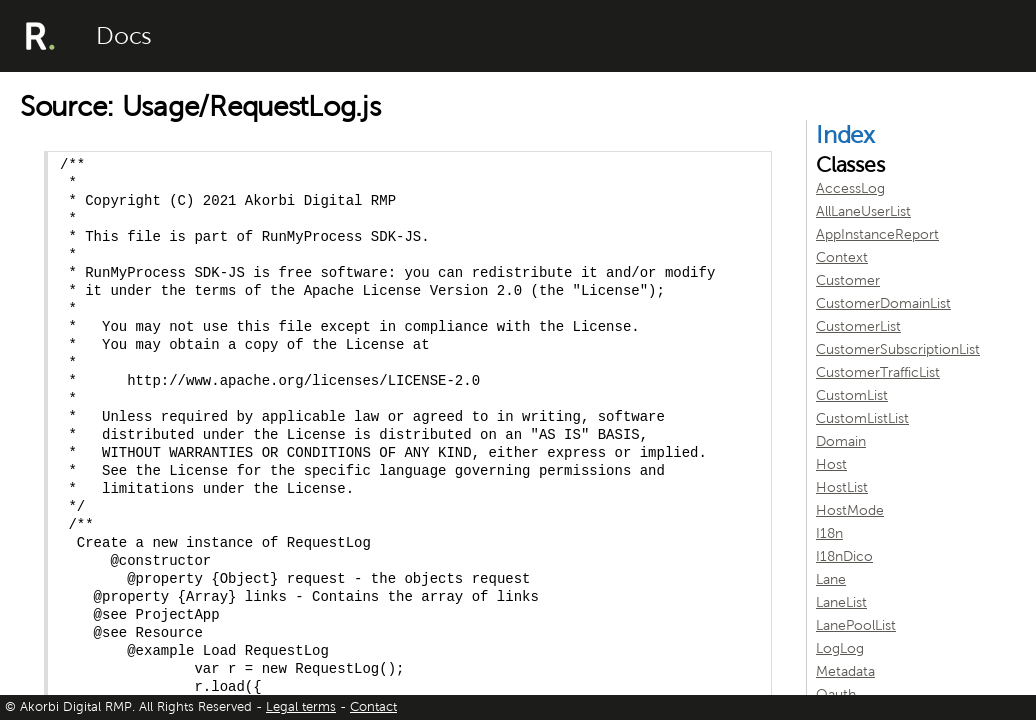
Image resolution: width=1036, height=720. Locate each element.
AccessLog (850, 188)
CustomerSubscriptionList (898, 349)
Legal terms (301, 707)
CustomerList (858, 326)
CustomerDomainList (883, 303)
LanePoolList (856, 625)
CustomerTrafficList (878, 372)
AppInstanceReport (877, 234)
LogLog (840, 648)
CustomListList (862, 418)
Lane (831, 579)
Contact (373, 707)
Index (845, 135)
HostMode (850, 510)
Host (831, 464)
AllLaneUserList (863, 211)
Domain (841, 441)
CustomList (852, 395)
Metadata (845, 671)
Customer (848, 280)
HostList (842, 487)
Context (842, 257)
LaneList (841, 602)
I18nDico (844, 556)
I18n (829, 533)
